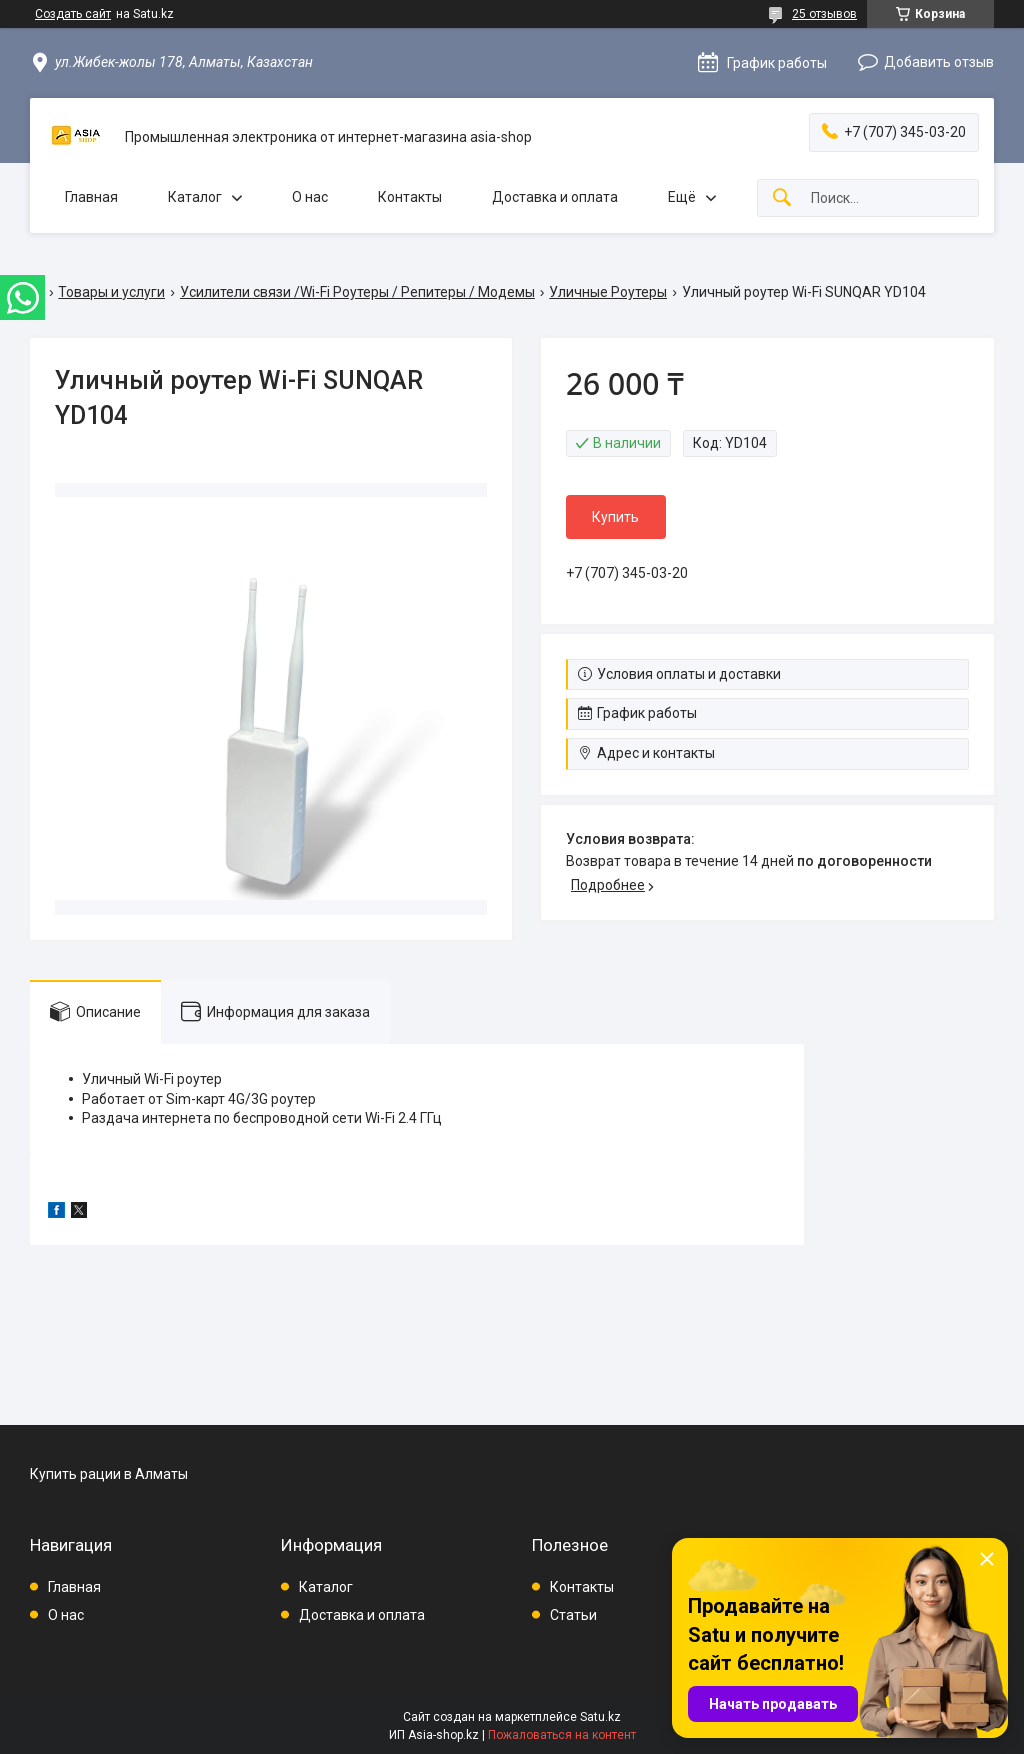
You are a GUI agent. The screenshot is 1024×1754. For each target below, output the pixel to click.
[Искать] (782, 198)
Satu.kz (600, 1717)
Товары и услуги (111, 292)
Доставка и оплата (555, 197)
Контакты (410, 197)
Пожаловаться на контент (562, 1735)
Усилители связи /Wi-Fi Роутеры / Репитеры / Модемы (357, 292)
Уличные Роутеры (608, 292)
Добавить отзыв (939, 62)
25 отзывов (824, 14)
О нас (310, 197)
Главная (91, 197)
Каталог (195, 197)
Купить (615, 517)
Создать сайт (73, 14)
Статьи (573, 1615)
